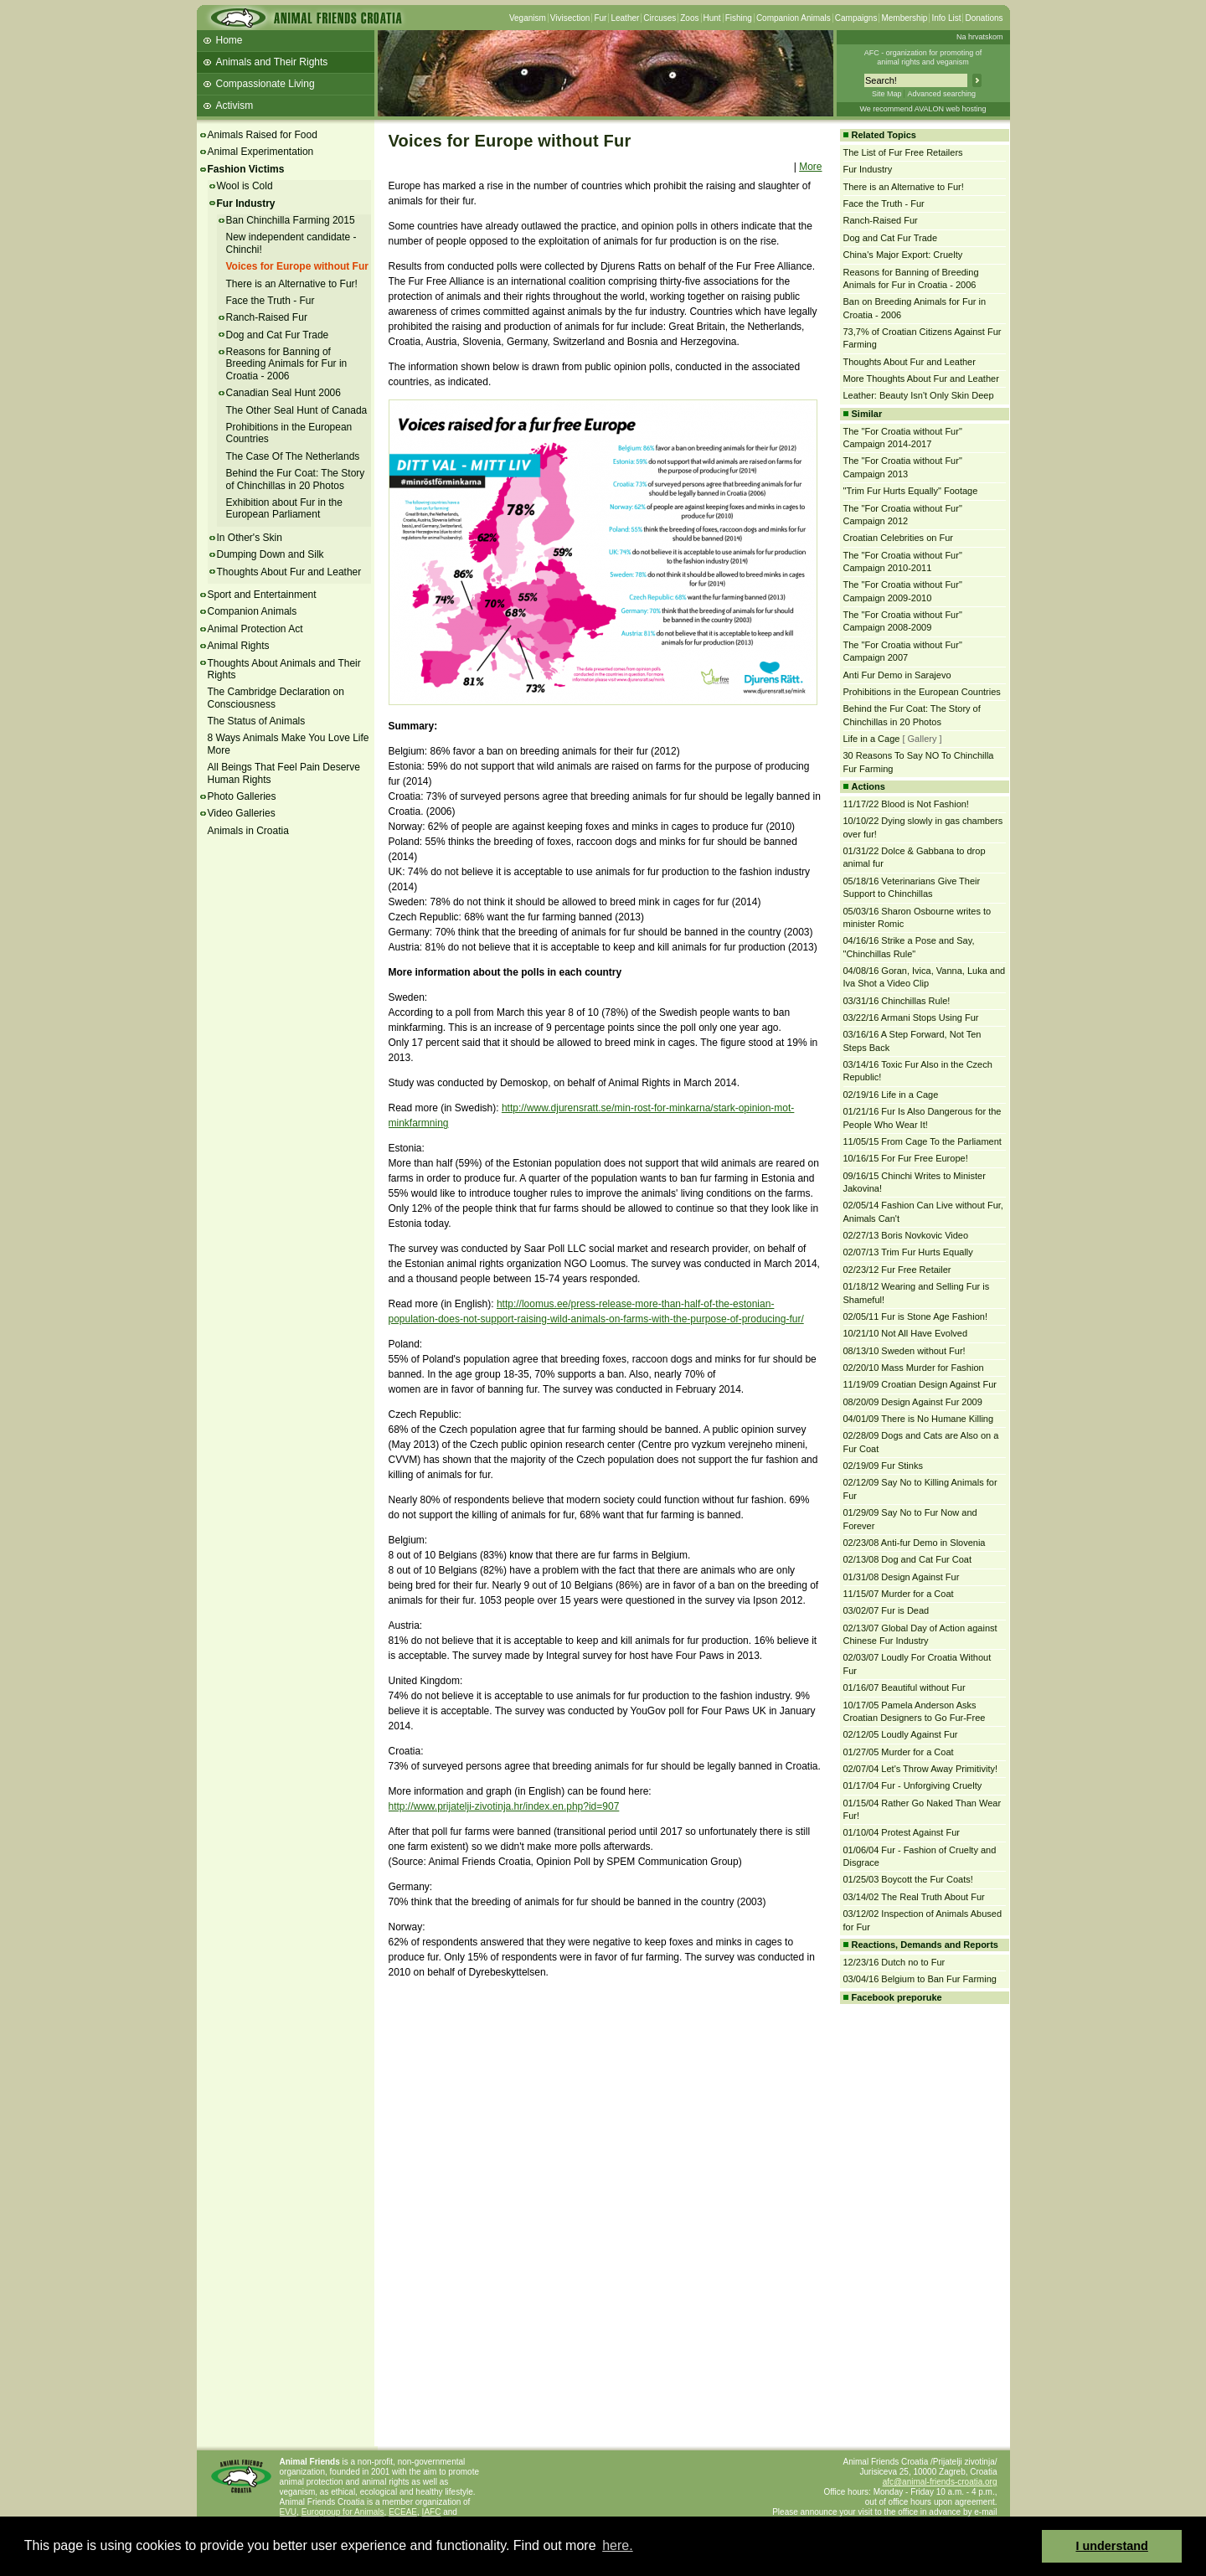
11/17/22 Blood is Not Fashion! (906, 804)
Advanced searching (941, 94)
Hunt (712, 18)
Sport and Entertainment (262, 594)
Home (229, 40)
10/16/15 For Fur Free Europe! (905, 1158)
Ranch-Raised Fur (266, 317)
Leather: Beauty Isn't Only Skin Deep (918, 395)
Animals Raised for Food (262, 135)
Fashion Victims (246, 169)
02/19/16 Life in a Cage (891, 1095)
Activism (235, 105)
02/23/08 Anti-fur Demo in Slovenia (914, 1543)
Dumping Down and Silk (270, 554)
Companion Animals (793, 18)
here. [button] (617, 2545)
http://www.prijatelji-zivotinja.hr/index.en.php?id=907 (504, 1806)
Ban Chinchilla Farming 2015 (290, 220)
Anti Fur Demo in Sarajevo (897, 675)
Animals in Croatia (248, 831)
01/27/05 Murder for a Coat (898, 1752)
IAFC (431, 2512)
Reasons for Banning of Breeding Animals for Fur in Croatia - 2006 (287, 364)
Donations (983, 18)
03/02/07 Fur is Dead (886, 1610)
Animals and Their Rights (272, 62)
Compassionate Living (265, 84)
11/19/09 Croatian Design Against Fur (920, 1384)
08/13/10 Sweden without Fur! (904, 1351)
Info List (946, 18)
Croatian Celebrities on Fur (898, 538)
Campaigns (856, 18)
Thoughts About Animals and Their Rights (284, 669)
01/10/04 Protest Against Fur (901, 1832)
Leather (625, 18)
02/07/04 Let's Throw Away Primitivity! (920, 1769)
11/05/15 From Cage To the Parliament (922, 1141)
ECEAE (403, 2512)
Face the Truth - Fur (270, 301)
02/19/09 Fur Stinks (883, 1466)
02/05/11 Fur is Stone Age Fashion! (915, 1316)
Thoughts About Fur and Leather (289, 572)
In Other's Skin (249, 538)
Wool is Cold (245, 186)
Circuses (659, 18)
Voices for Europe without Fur (297, 266)
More (810, 167)
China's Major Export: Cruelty (903, 255)
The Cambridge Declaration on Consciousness (276, 697)
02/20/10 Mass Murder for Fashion (913, 1368)
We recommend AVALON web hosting (922, 109)
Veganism (527, 18)
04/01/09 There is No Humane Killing (918, 1419)
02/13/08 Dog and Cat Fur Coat (907, 1559)
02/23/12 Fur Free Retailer (897, 1270)
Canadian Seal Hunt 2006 (283, 393)
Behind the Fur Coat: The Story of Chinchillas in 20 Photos (295, 479)
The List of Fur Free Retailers (903, 152)
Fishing (738, 18)
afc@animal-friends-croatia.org (940, 2481)
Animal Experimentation (261, 151)
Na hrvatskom (979, 37)
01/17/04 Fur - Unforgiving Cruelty (912, 1785)
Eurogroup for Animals (343, 2512)
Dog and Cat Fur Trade (277, 335)
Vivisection (570, 18)
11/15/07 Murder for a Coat (898, 1594)
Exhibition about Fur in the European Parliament (284, 508)
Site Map (887, 94)
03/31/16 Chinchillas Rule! (897, 1001)
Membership (904, 18)
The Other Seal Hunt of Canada (297, 410)
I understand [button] (1112, 2546)
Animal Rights (239, 646)
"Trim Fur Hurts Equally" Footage (910, 491)
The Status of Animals (257, 721)
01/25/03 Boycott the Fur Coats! (908, 1879)
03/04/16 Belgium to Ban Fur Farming (920, 1979)
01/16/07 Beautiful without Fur (904, 1687)
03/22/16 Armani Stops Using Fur (911, 1017)
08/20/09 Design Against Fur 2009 (912, 1402)
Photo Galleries (242, 796)
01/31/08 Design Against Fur (901, 1577)
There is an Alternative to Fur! (292, 284)
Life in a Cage (871, 739)
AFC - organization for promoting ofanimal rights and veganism (923, 57)
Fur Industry (246, 203)
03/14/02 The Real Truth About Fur (914, 1897)
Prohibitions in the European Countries (922, 692)
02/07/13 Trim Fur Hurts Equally (908, 1252)
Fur (600, 18)
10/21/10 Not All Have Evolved (905, 1333)
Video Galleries (242, 813)
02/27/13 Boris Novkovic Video (906, 1235)
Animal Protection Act (255, 629)
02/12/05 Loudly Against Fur (900, 1734)
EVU (288, 2512)
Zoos (689, 18)
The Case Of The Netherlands (293, 456)
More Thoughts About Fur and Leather (921, 379)
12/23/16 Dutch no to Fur (894, 1962)
